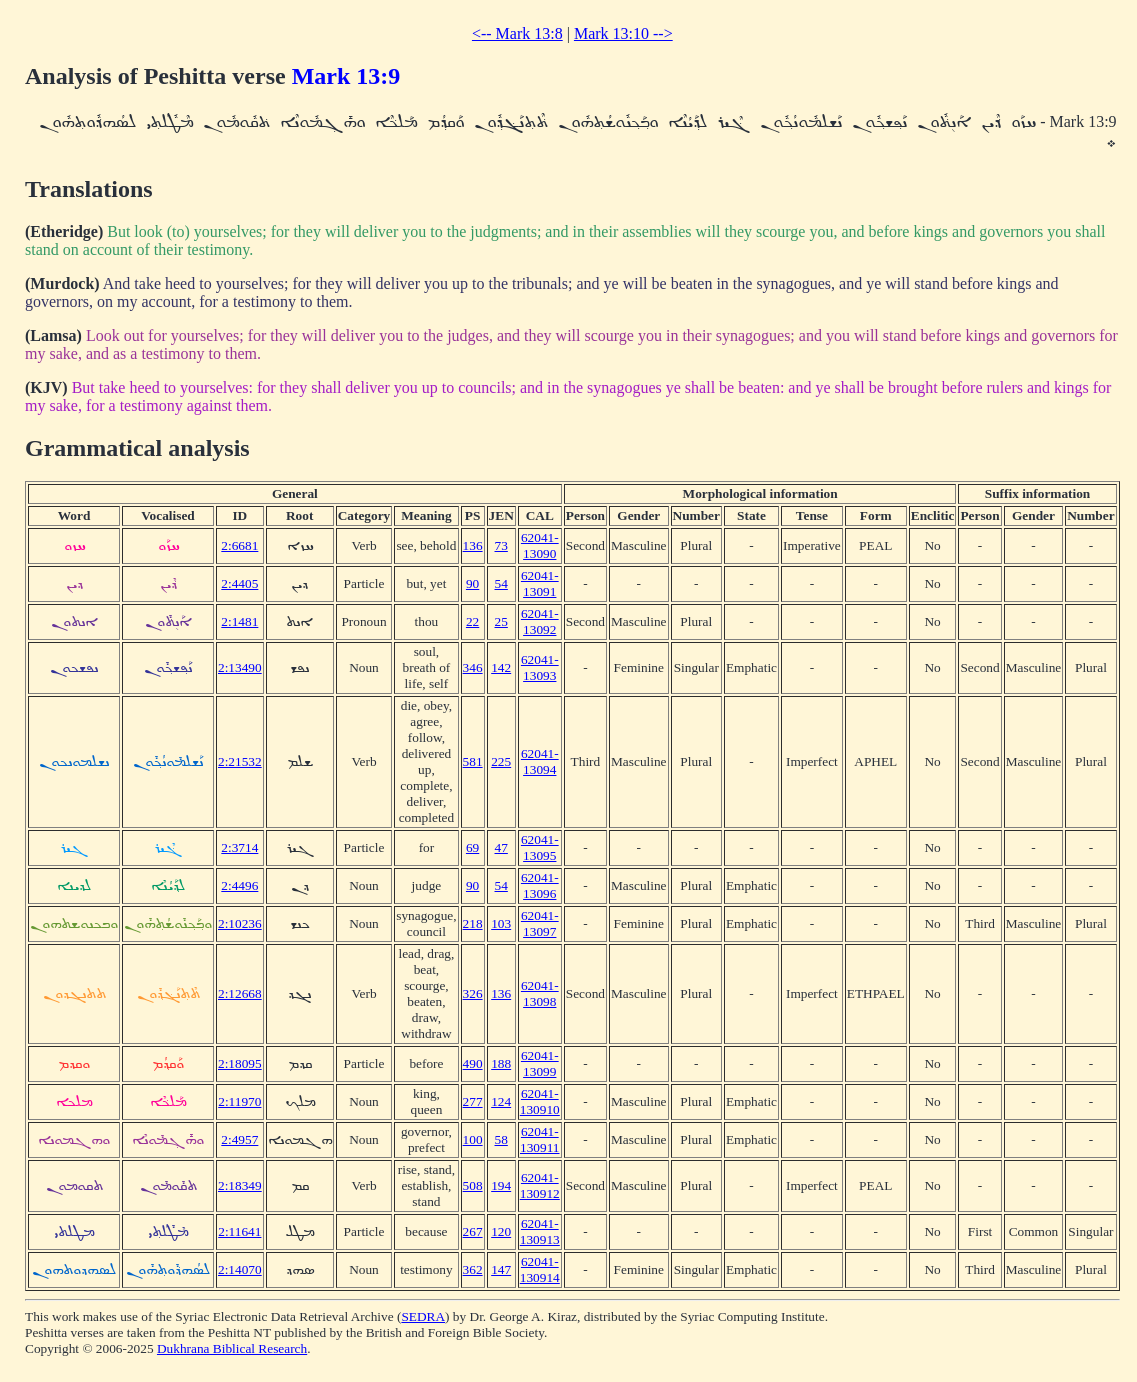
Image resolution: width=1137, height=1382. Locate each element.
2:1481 (239, 621)
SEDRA (423, 1316)
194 (501, 1185)
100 (473, 1139)
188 (501, 1063)
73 (501, 545)
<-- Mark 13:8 (517, 33)
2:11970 (239, 1101)
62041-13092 (540, 621)
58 (501, 1139)
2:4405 (239, 583)
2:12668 (240, 993)
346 (473, 667)
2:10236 (240, 923)
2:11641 (239, 1231)
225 (501, 761)
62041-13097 (540, 923)
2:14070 (240, 1269)
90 (472, 583)
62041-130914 (540, 1269)
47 (501, 847)
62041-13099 (540, 1063)
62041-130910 (540, 1101)
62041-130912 (540, 1185)
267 (473, 1231)
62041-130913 (540, 1231)
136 (473, 545)
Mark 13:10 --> (623, 33)
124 (501, 1101)
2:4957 (239, 1139)
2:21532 (240, 761)
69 (472, 847)
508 (473, 1185)
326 (473, 993)
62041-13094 (540, 761)
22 (472, 621)
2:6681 (239, 545)
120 (501, 1231)
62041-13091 (540, 583)
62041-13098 (540, 993)
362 (473, 1269)
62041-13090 (540, 545)
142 (501, 667)
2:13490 (240, 667)
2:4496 (239, 885)
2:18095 (240, 1063)
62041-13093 (540, 667)
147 (501, 1269)
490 (473, 1063)
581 (473, 761)
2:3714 (239, 847)
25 (501, 621)
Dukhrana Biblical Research (232, 1348)
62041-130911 (540, 1139)
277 (473, 1101)
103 (501, 923)
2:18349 (240, 1185)
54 (501, 583)
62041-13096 (540, 885)
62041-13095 (540, 847)
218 (473, 923)
